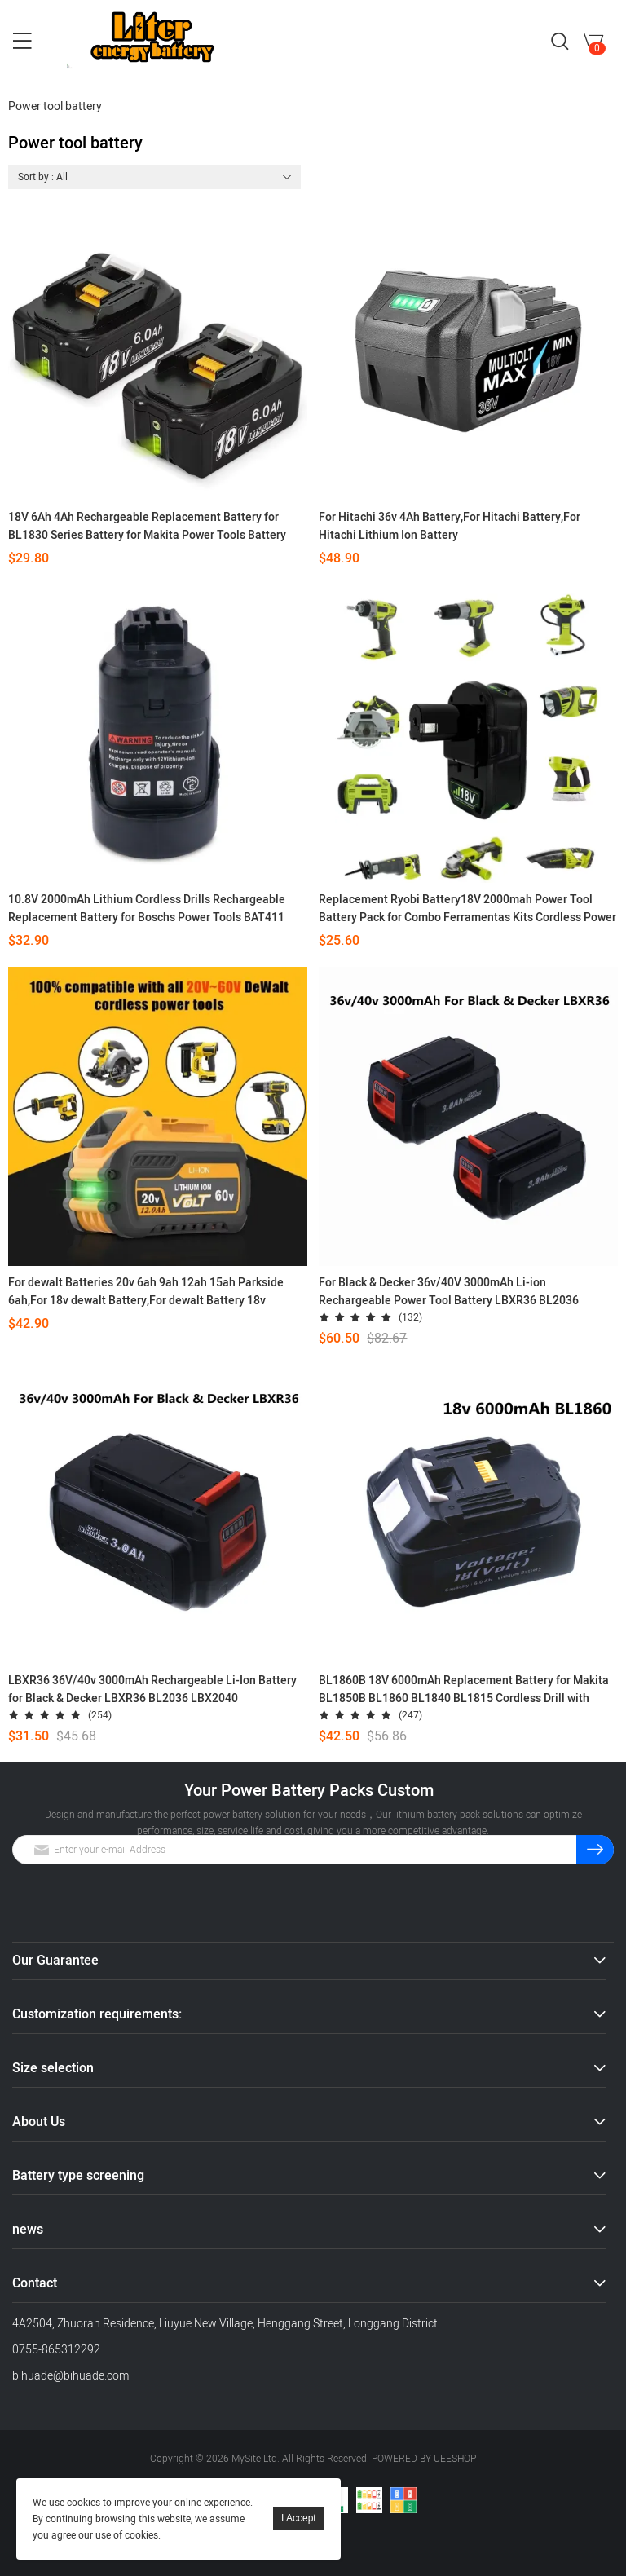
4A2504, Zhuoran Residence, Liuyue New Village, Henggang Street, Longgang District (225, 2323)
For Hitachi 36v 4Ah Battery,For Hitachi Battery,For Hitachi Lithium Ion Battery (449, 526)
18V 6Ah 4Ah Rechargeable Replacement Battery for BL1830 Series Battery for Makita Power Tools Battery (147, 526)
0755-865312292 (56, 2349)
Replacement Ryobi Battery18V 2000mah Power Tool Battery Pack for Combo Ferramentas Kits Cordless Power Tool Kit (467, 909)
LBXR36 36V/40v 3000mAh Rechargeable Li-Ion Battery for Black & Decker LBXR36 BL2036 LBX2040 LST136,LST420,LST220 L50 (152, 1690)
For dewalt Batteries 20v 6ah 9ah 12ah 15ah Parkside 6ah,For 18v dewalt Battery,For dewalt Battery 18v (146, 1291)
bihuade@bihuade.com (70, 2375)
